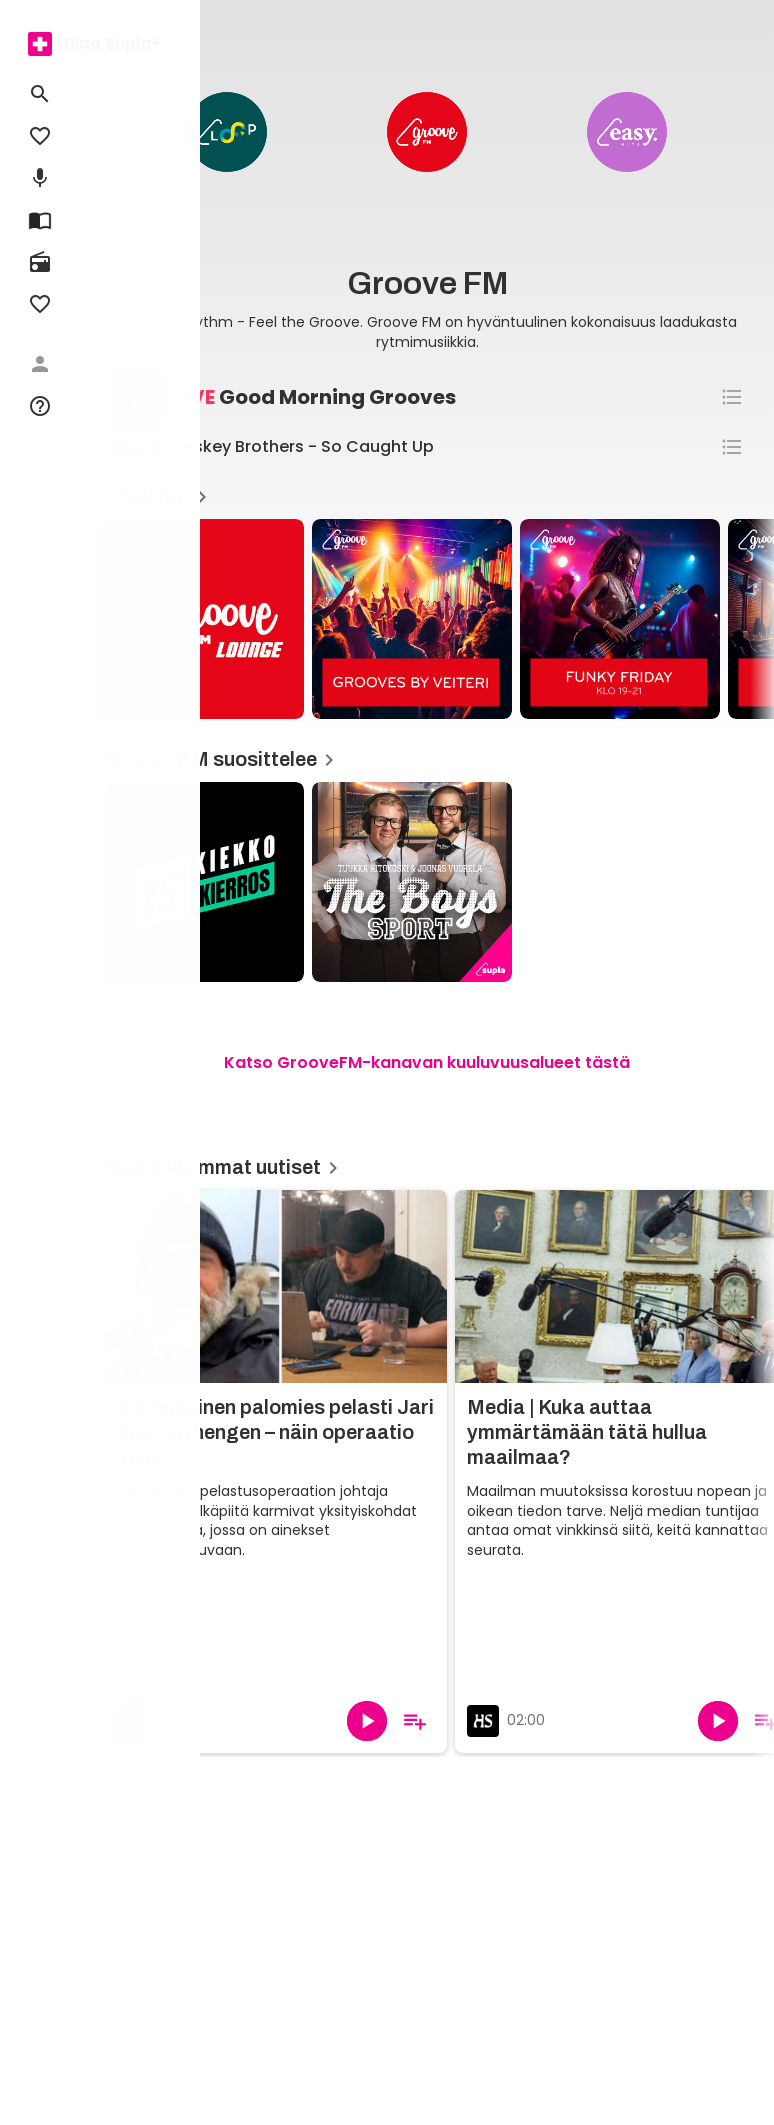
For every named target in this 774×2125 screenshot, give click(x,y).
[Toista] (367, 1721)
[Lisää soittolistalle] (415, 1721)
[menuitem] (40, 44)
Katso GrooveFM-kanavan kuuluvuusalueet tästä (427, 1062)
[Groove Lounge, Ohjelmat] (204, 619)
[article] (412, 621)
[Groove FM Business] (427, 132)
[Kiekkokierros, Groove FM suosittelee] (204, 882)
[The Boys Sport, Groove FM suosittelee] (412, 882)
